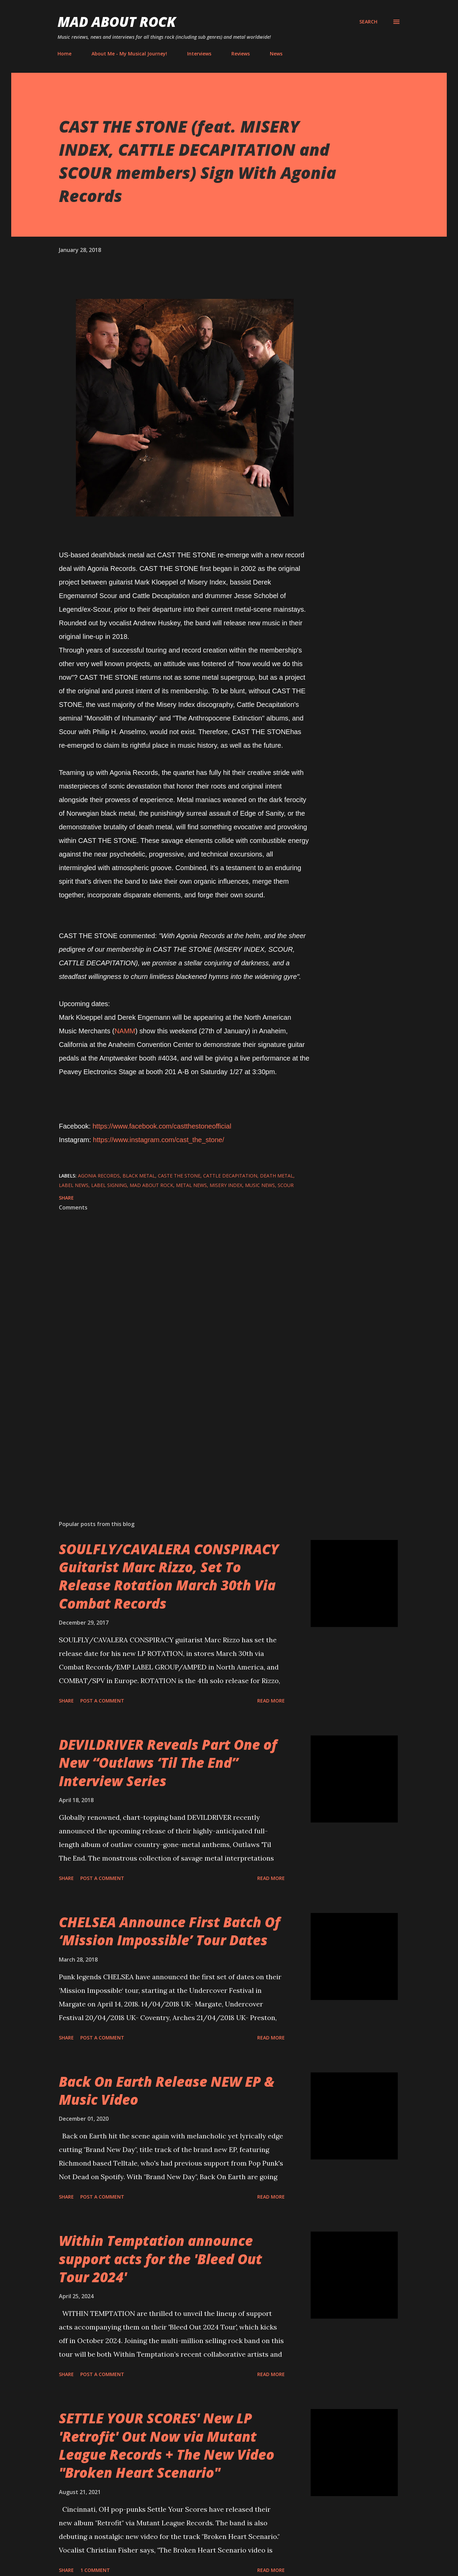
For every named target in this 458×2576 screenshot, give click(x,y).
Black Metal (138, 1175)
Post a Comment (102, 1700)
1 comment (95, 2570)
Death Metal (276, 1175)
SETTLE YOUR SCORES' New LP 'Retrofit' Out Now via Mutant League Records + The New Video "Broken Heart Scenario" (166, 2445)
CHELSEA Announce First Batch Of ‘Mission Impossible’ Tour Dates (169, 1931)
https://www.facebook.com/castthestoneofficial (162, 1126)
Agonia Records (99, 1175)
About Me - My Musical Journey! (129, 53)
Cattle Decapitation (230, 1175)
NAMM (124, 1031)
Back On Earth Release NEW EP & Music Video (166, 2090)
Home (64, 53)
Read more (271, 1700)
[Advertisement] (174, 1435)
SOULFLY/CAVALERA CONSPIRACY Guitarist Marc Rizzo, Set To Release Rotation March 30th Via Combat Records (169, 1576)
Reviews (240, 53)
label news (73, 1185)
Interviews (199, 53)
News (276, 53)
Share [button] (66, 1197)
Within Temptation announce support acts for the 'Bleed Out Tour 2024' (160, 2258)
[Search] (368, 22)
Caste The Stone (179, 1175)
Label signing (109, 1185)
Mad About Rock (117, 21)
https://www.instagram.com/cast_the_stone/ (158, 1139)
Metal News (191, 1185)
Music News (260, 1185)
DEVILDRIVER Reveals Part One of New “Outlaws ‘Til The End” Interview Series (168, 1762)
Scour (286, 1185)
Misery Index (226, 1185)
